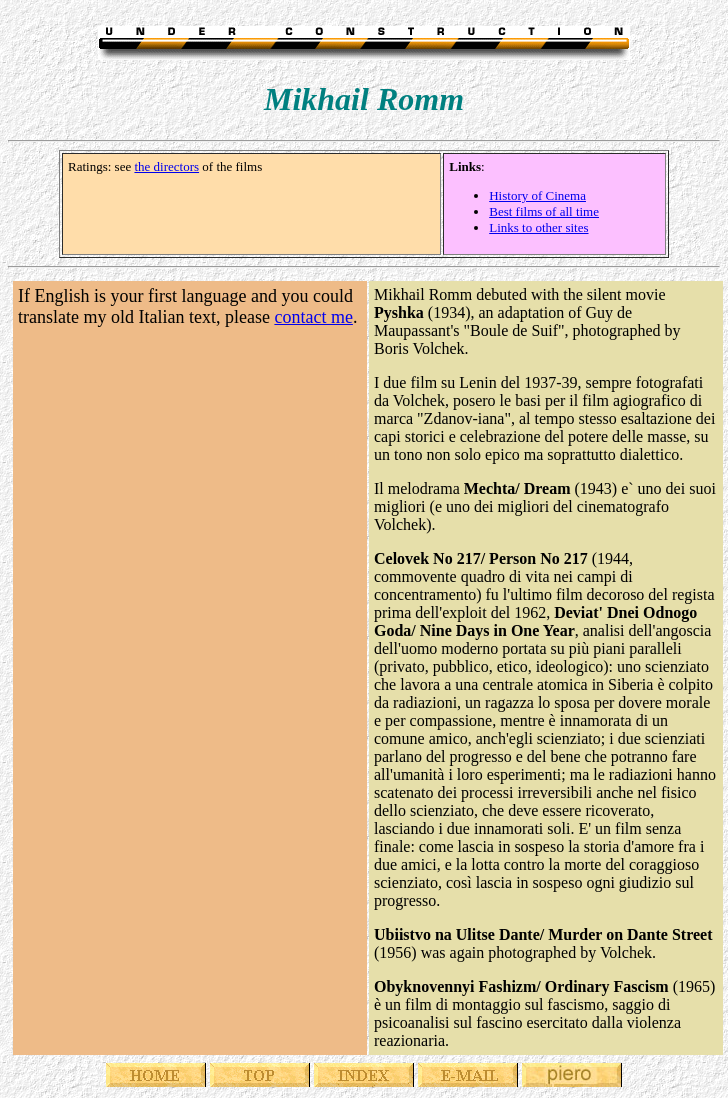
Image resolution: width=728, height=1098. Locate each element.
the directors (166, 166)
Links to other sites (538, 227)
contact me (313, 317)
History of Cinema (537, 195)
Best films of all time (544, 211)
